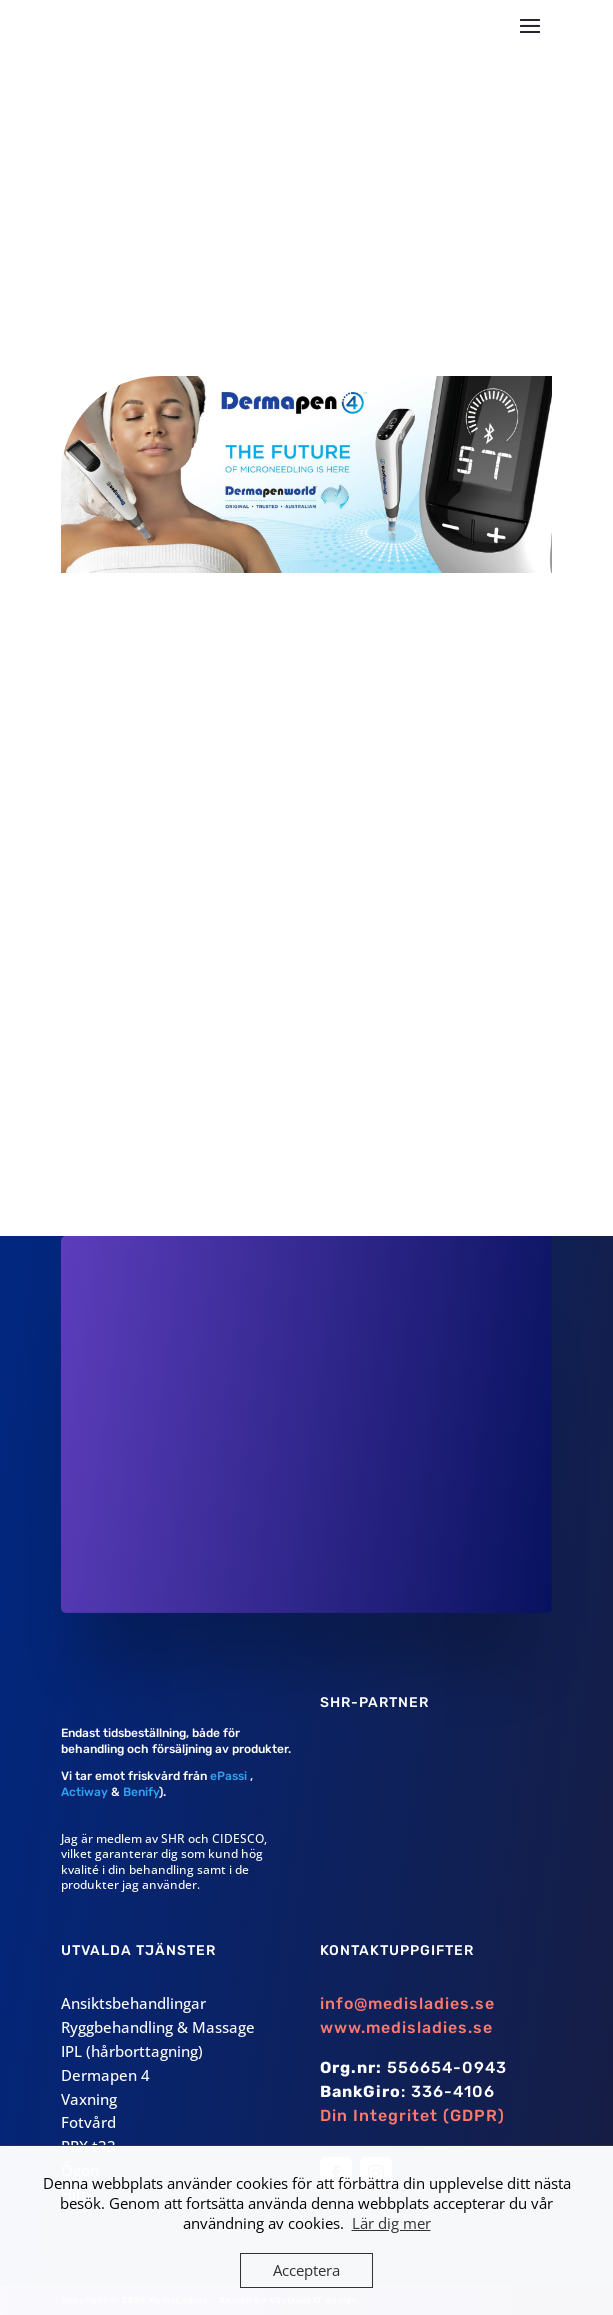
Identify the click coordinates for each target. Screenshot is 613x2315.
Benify (141, 1792)
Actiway (84, 1792)
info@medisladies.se (407, 2003)
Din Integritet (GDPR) (412, 2115)
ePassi (227, 1776)
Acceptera (306, 2270)
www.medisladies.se (406, 2027)
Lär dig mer (391, 2223)
